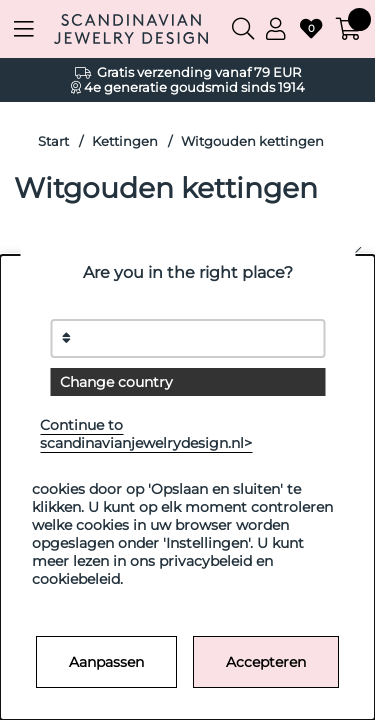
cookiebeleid (76, 579)
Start (53, 141)
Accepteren (266, 662)
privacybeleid (205, 561)
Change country (116, 382)
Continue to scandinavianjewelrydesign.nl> (146, 434)
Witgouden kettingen (252, 141)
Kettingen (125, 141)
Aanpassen (106, 662)
